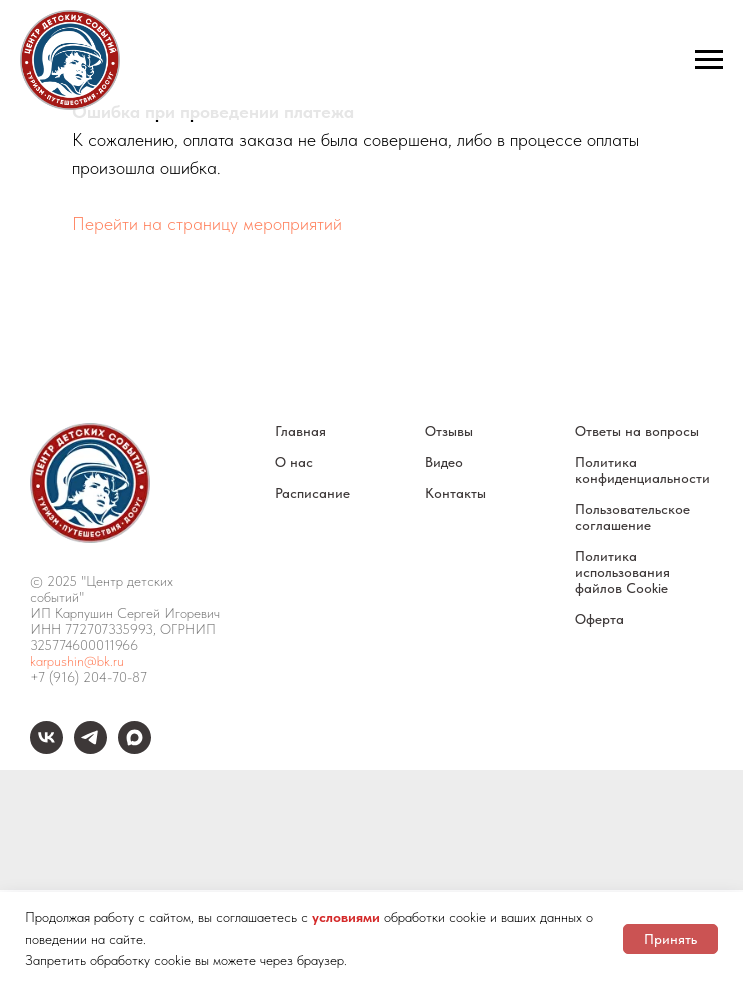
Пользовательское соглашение (632, 517)
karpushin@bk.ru (77, 661)
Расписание (312, 493)
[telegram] (90, 748)
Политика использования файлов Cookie (622, 572)
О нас (294, 462)
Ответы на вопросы (637, 431)
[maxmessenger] (134, 748)
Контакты (455, 493)
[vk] (46, 748)
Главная (300, 431)
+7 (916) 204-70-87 (88, 677)
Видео (444, 462)
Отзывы (449, 431)
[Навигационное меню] (709, 60)
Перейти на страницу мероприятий (207, 223)
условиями (346, 917)
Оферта (599, 619)
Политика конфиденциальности (642, 470)
